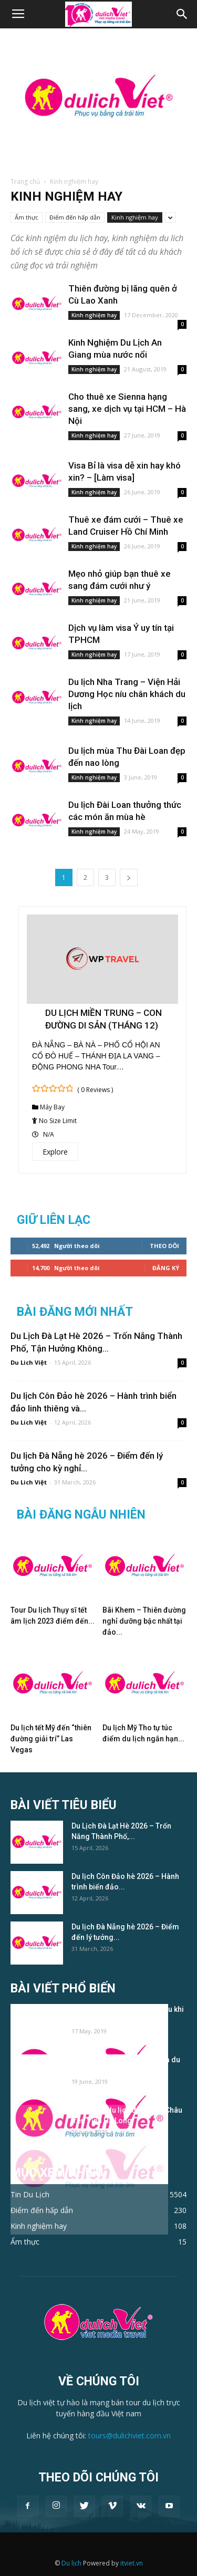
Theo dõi (164, 1246)
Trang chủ (25, 181)
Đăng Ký (165, 1268)
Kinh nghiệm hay (134, 217)
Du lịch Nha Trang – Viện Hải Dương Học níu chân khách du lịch (126, 694)
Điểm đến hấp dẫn (74, 217)
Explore (55, 1152)
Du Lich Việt (29, 1362)
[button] (182, 14)
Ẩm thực (26, 217)
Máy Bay (52, 1107)
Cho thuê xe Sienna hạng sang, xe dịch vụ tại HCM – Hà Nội (127, 408)
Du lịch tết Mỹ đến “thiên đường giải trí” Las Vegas (51, 1738)
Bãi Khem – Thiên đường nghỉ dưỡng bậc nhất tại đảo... (144, 1621)
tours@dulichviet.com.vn (129, 2435)
